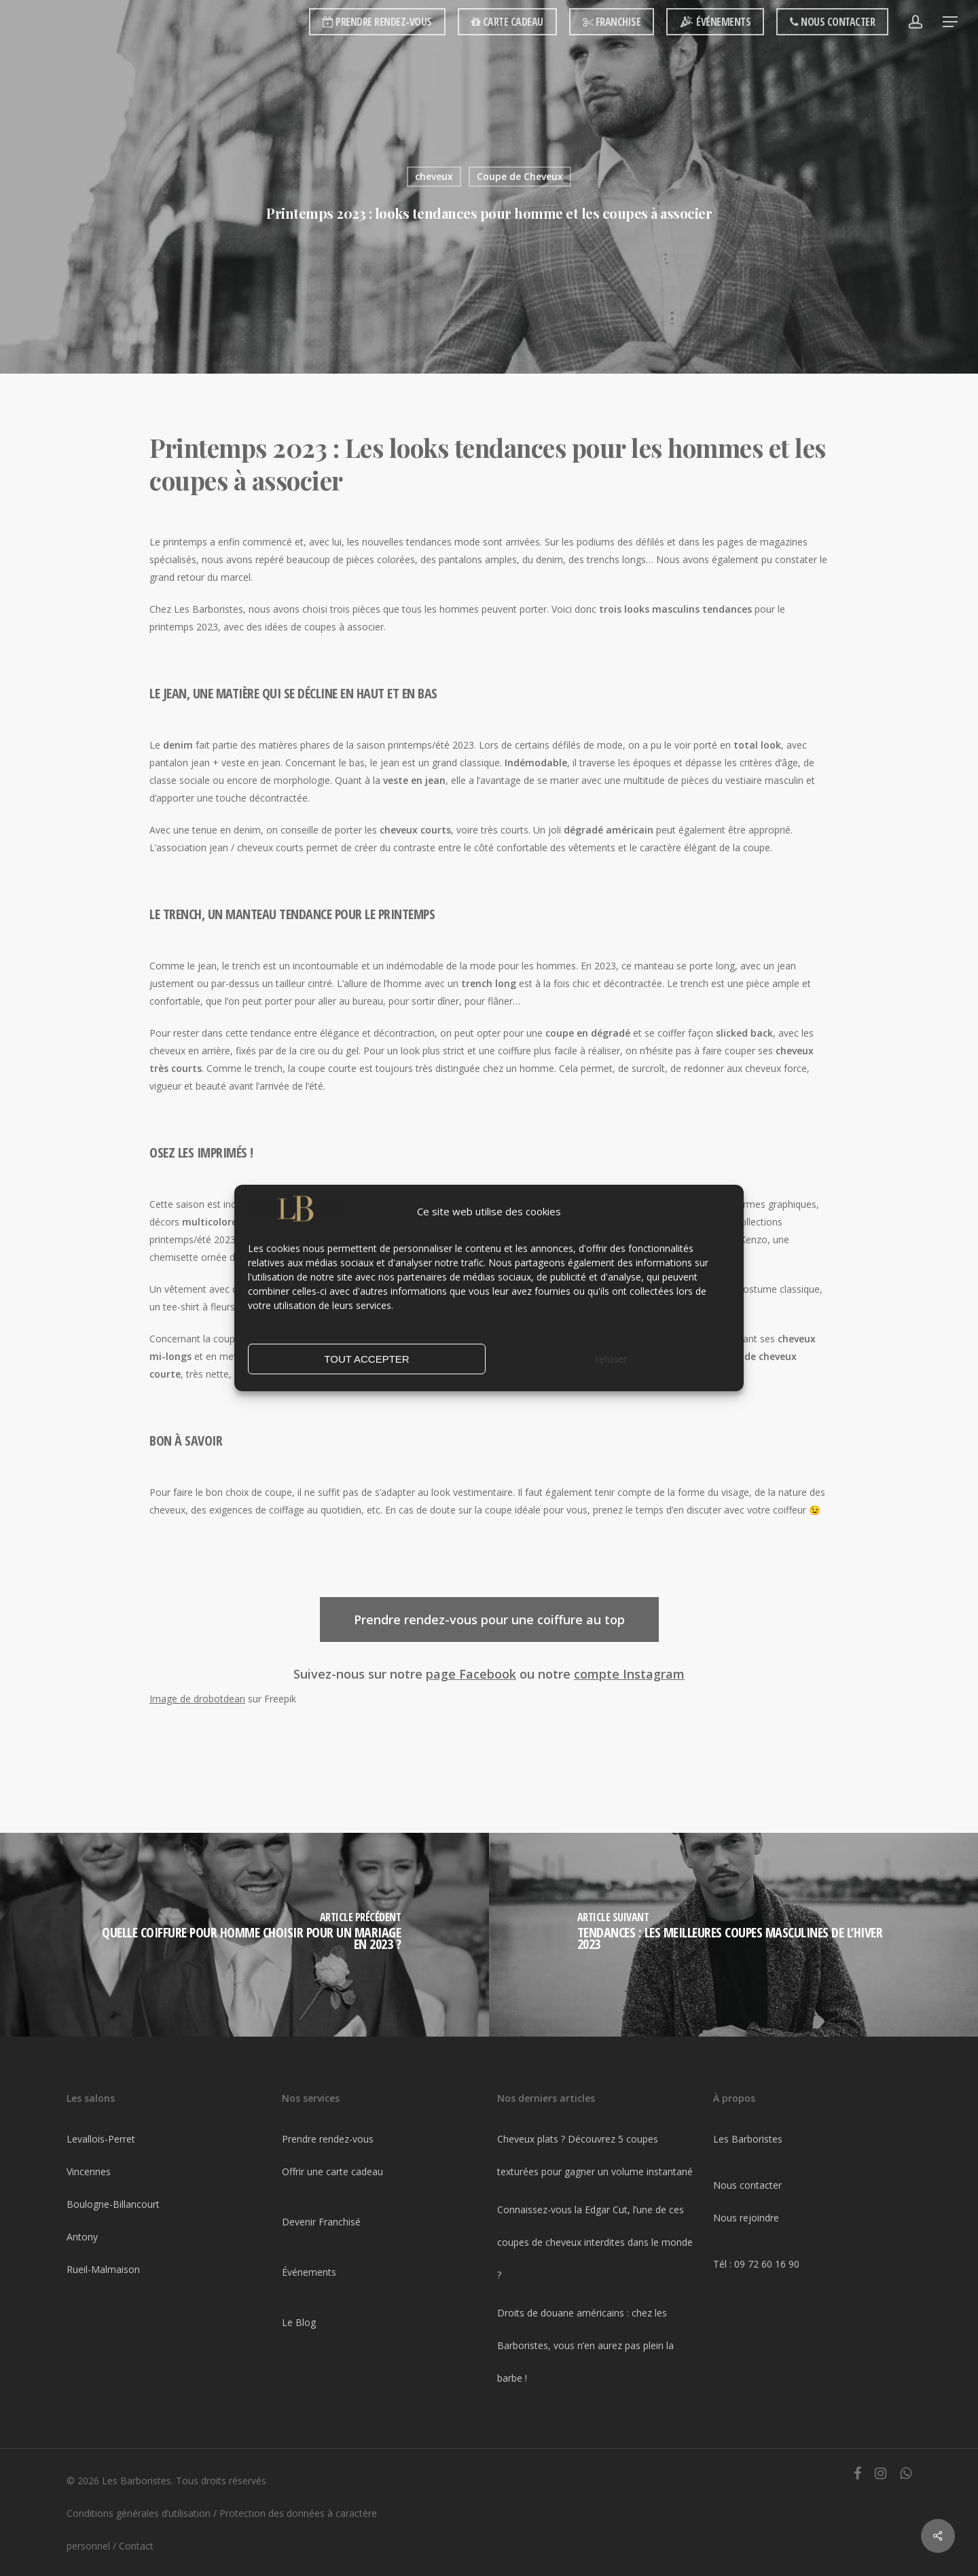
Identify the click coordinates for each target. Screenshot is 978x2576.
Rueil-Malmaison (103, 2269)
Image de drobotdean (197, 1698)
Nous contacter (747, 2185)
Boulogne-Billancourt (113, 2204)
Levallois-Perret (101, 2138)
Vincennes (89, 2171)
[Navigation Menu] (951, 22)
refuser (612, 1359)
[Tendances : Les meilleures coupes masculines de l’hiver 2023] (733, 1935)
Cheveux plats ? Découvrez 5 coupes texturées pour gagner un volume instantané (595, 2155)
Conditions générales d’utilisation (139, 2513)
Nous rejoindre (746, 2217)
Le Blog (299, 2322)
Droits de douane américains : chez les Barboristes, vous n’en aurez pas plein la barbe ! (585, 2345)
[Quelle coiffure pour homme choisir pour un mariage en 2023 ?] (244, 1935)
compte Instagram (629, 1674)
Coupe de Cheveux (520, 176)
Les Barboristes (747, 2138)
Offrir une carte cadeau (332, 2171)
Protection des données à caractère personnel (222, 2529)
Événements (309, 2272)
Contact (136, 2545)
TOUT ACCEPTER (366, 1359)
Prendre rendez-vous (328, 2138)
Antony (82, 2236)
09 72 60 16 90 (766, 2263)
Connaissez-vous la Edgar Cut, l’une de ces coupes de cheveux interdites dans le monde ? (595, 2242)
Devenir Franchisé (321, 2221)
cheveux (434, 176)
